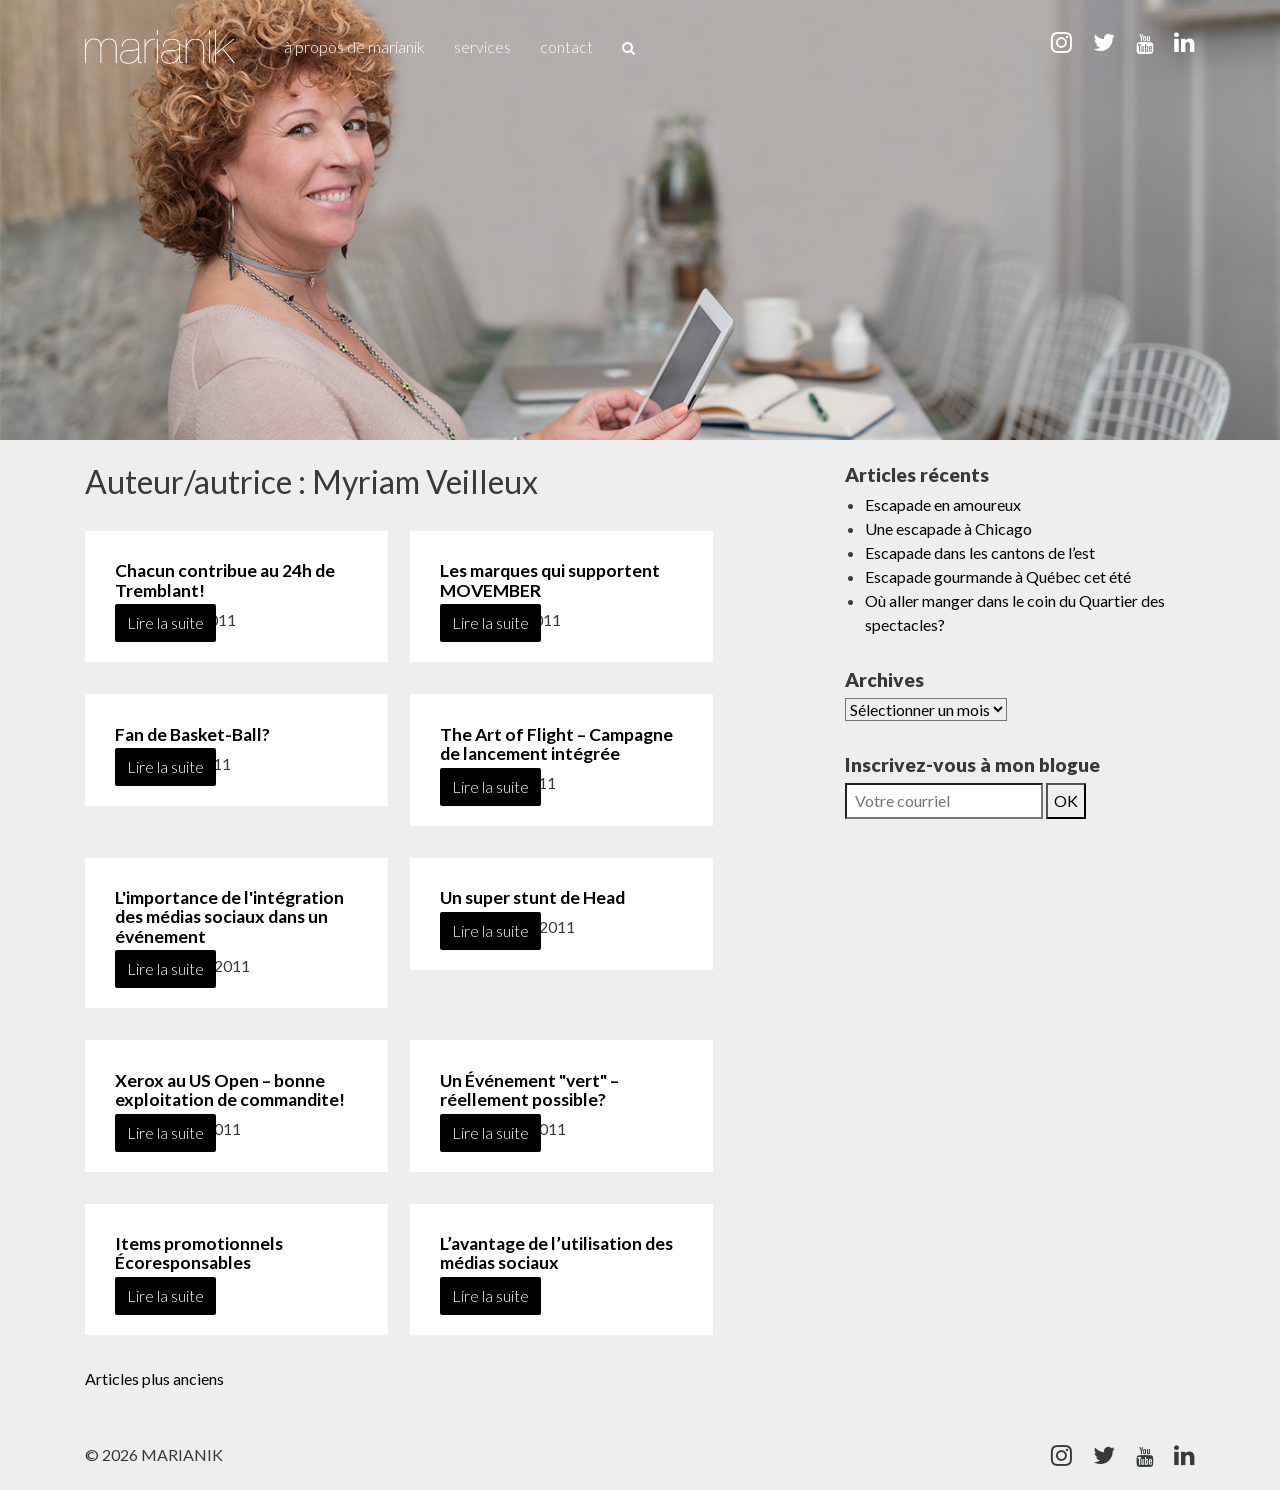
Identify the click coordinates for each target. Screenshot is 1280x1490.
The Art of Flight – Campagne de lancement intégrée (556, 744)
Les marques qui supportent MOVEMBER (550, 580)
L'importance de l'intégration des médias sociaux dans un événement (229, 917)
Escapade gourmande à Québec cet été (998, 576)
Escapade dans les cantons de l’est (980, 552)
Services (482, 46)
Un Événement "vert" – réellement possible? (529, 1090)
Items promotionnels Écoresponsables (199, 1253)
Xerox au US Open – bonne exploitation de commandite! (230, 1090)
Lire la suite (165, 622)
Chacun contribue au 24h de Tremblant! (225, 580)
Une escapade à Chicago (948, 528)
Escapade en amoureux (943, 504)
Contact (566, 46)
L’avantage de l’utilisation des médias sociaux (556, 1253)
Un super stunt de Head (532, 897)
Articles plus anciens (154, 1378)
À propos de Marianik (354, 46)
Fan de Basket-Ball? (192, 734)
